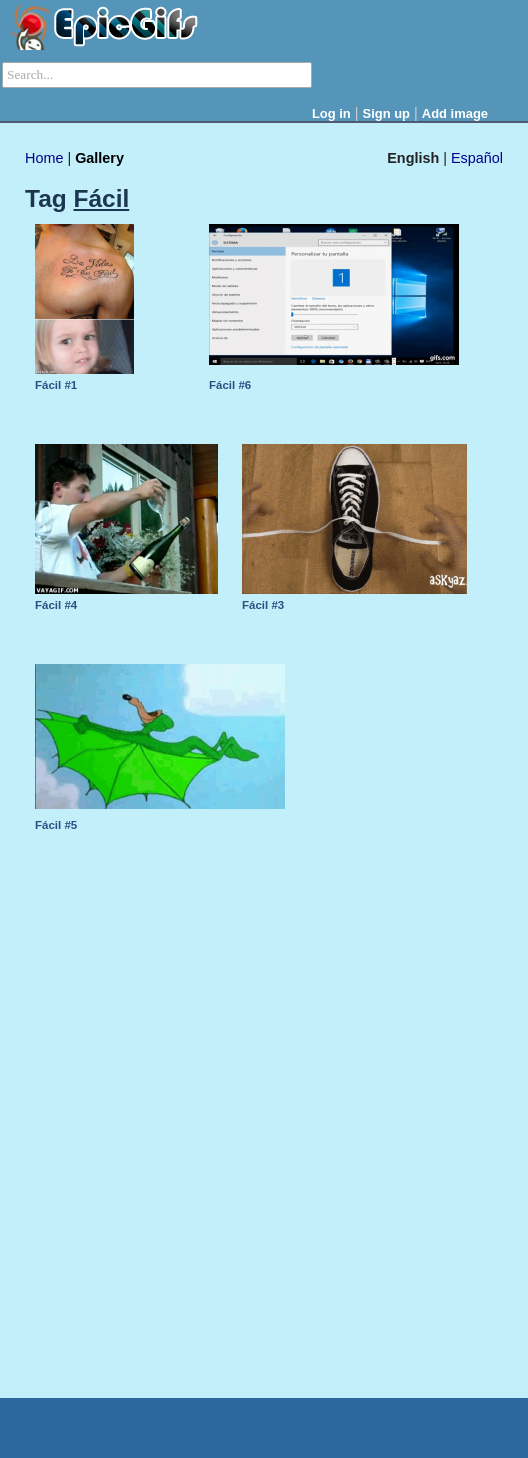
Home (44, 158)
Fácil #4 (56, 605)
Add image (455, 113)
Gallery (99, 158)
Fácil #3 (263, 605)
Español (477, 158)
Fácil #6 (230, 385)
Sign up (387, 113)
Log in (331, 113)
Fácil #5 (56, 825)
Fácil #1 (56, 385)
